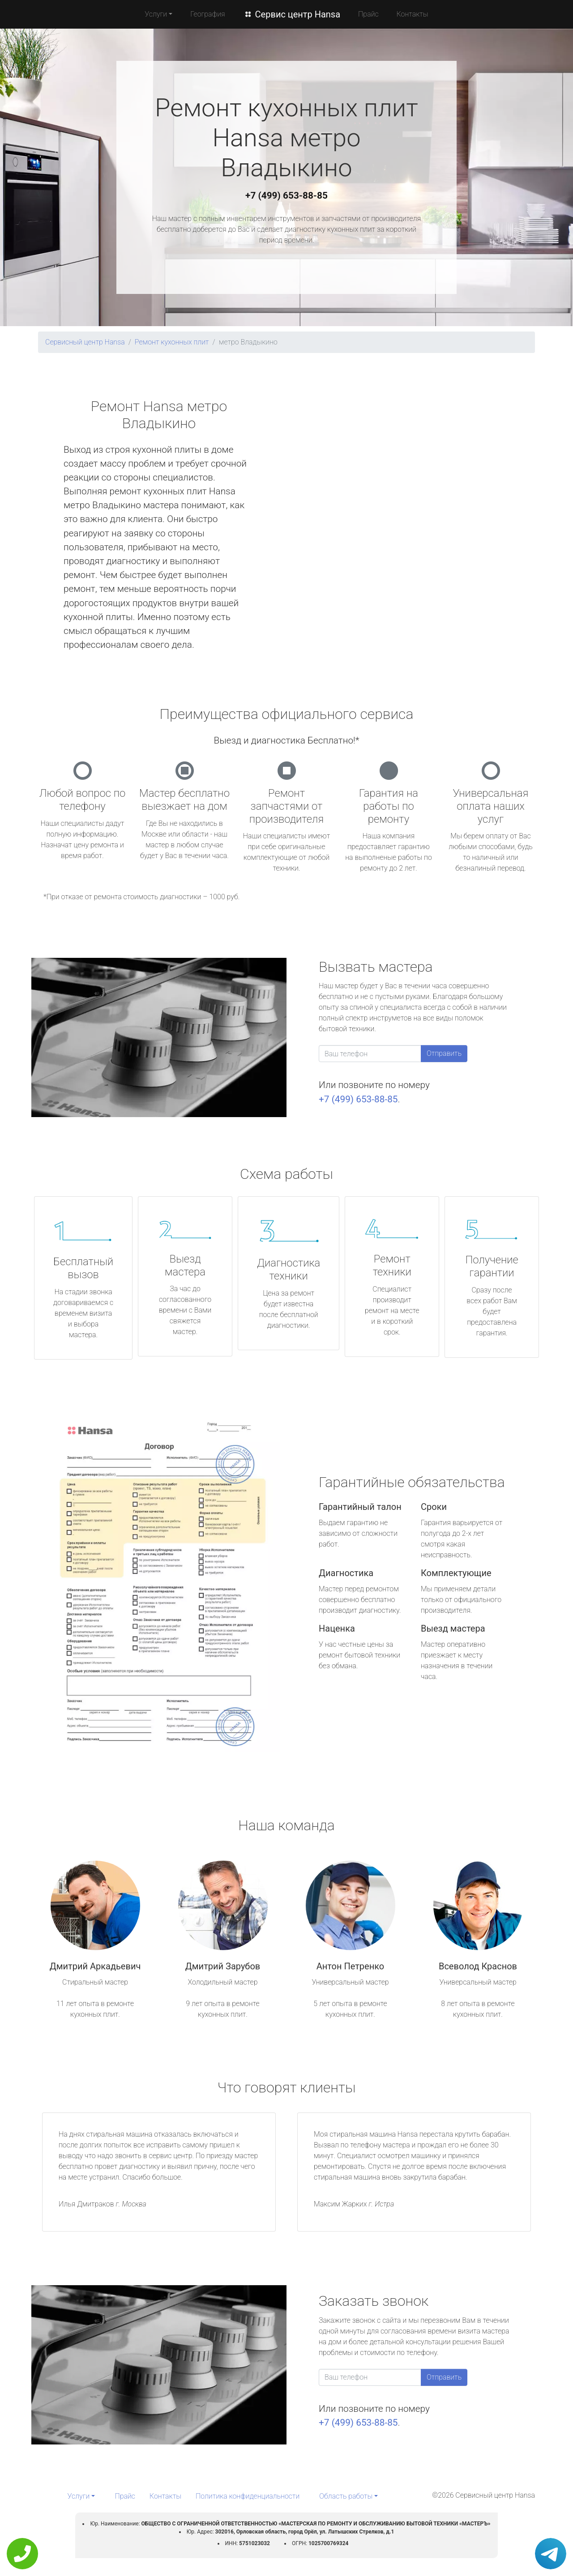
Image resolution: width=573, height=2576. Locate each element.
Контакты (412, 14)
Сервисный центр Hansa (85, 342)
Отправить (444, 1053)
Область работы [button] (345, 2496)
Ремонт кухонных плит (172, 342)
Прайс (368, 14)
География (207, 14)
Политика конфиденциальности (247, 2496)
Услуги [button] (156, 14)
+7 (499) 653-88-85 (286, 195)
